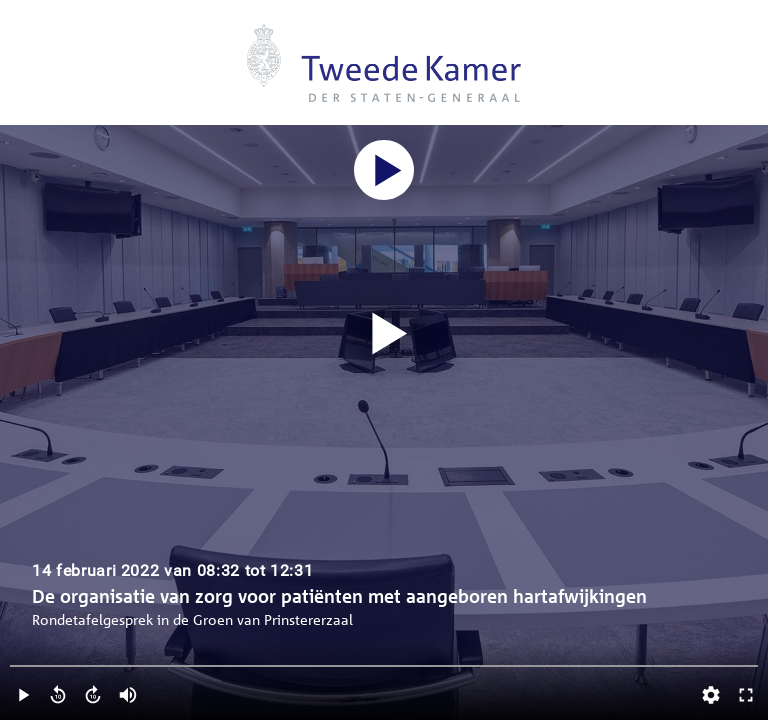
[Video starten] (384, 334)
